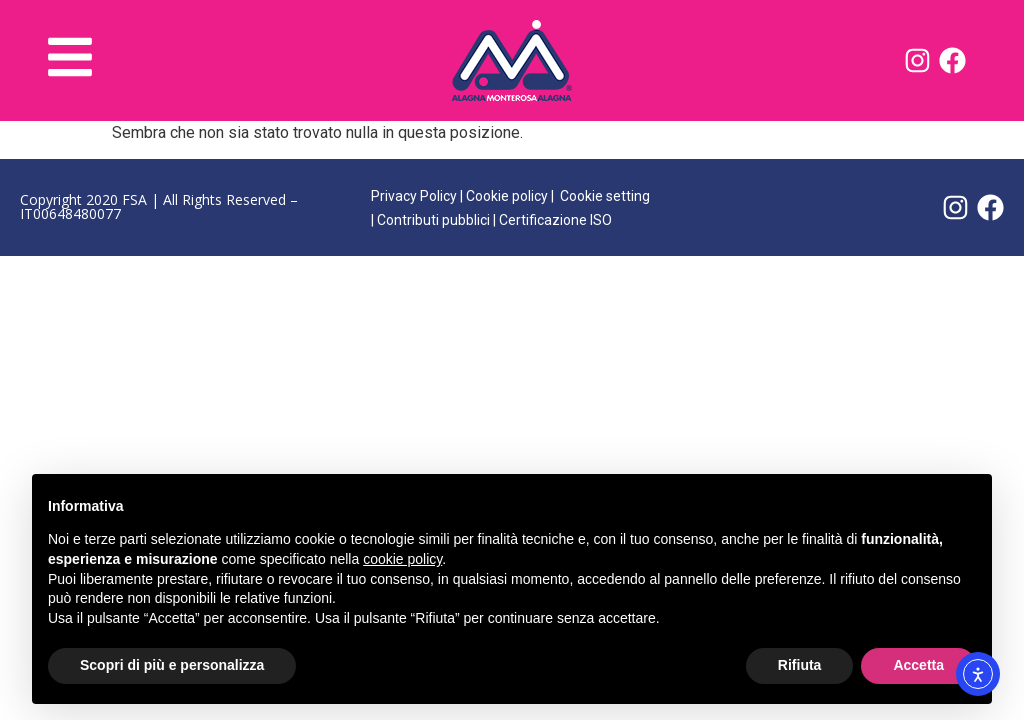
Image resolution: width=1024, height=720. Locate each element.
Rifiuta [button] (800, 665)
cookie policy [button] (402, 559)
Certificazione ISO (555, 220)
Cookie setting (605, 196)
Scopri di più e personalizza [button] (172, 665)
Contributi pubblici (433, 220)
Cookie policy (507, 196)
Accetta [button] (918, 665)
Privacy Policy (414, 196)
